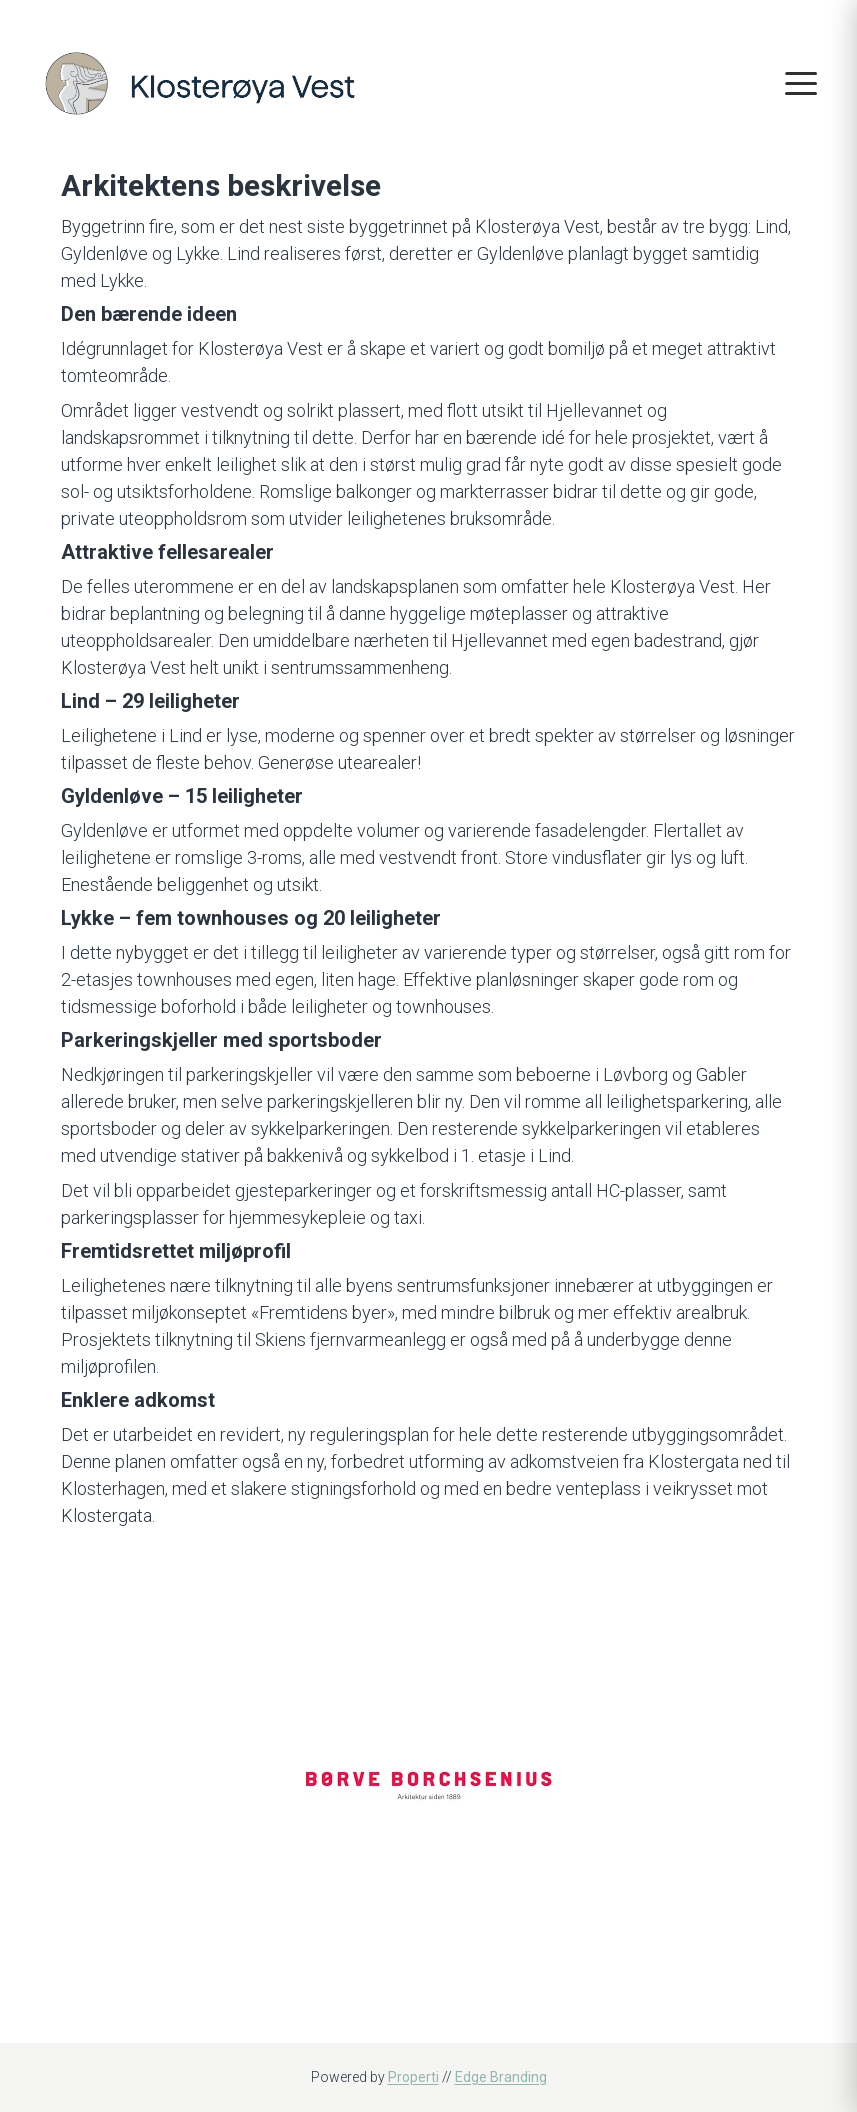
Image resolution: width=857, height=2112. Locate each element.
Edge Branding (501, 2077)
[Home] (200, 81)
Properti (413, 2077)
